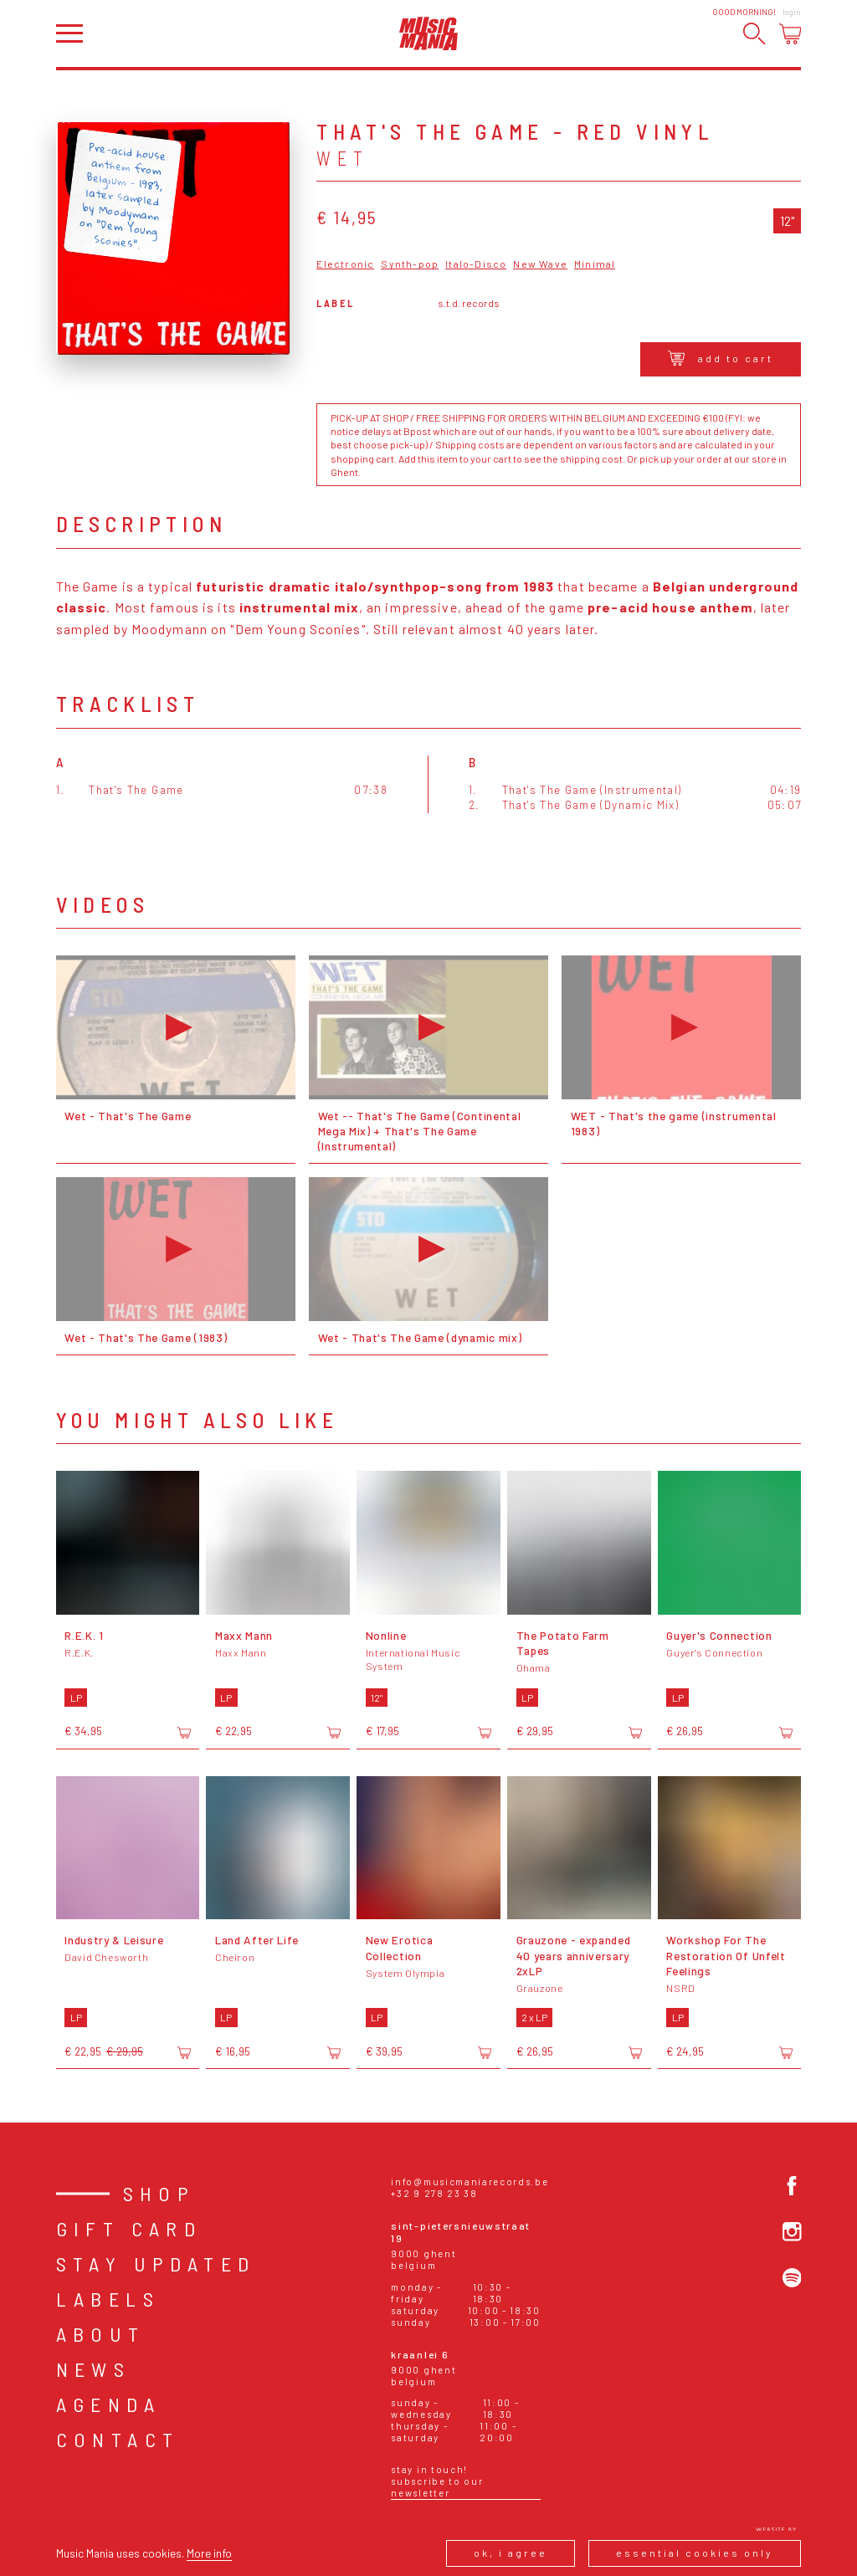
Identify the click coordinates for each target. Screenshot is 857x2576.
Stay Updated (156, 2263)
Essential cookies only (694, 2552)
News (93, 2369)
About (101, 2334)
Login (792, 12)
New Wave (540, 264)
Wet (342, 158)
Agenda (108, 2404)
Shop (159, 2193)
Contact (118, 2439)
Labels (108, 2299)
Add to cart (720, 358)
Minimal (594, 264)
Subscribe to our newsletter (437, 2487)
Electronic (345, 264)
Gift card (129, 2228)
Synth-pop (410, 264)
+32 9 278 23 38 (434, 2193)
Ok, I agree (510, 2552)
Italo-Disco (475, 264)
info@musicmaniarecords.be (469, 2181)
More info (209, 2553)
